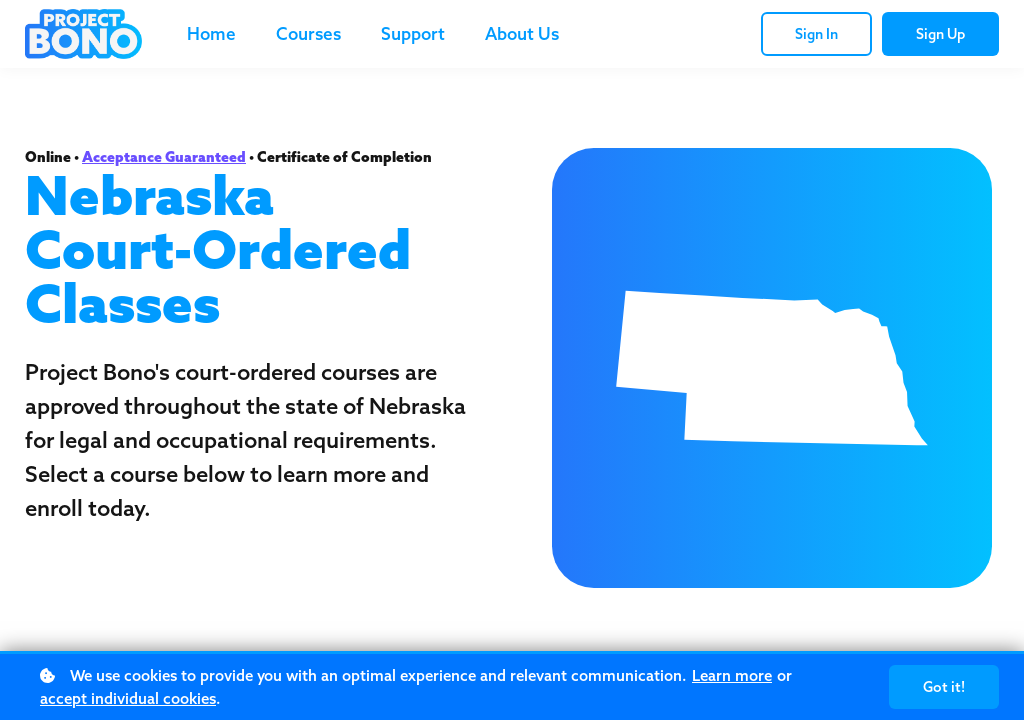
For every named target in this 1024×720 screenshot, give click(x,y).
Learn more (732, 675)
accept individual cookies (128, 698)
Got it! (944, 687)
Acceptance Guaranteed (164, 157)
